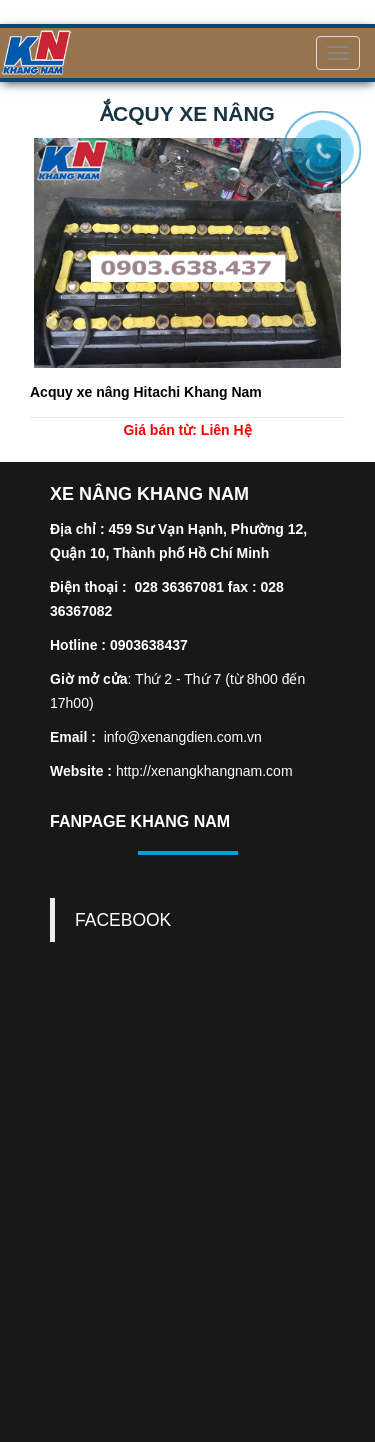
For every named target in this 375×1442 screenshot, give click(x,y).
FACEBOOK (123, 920)
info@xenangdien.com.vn (183, 737)
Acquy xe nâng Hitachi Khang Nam (146, 392)
